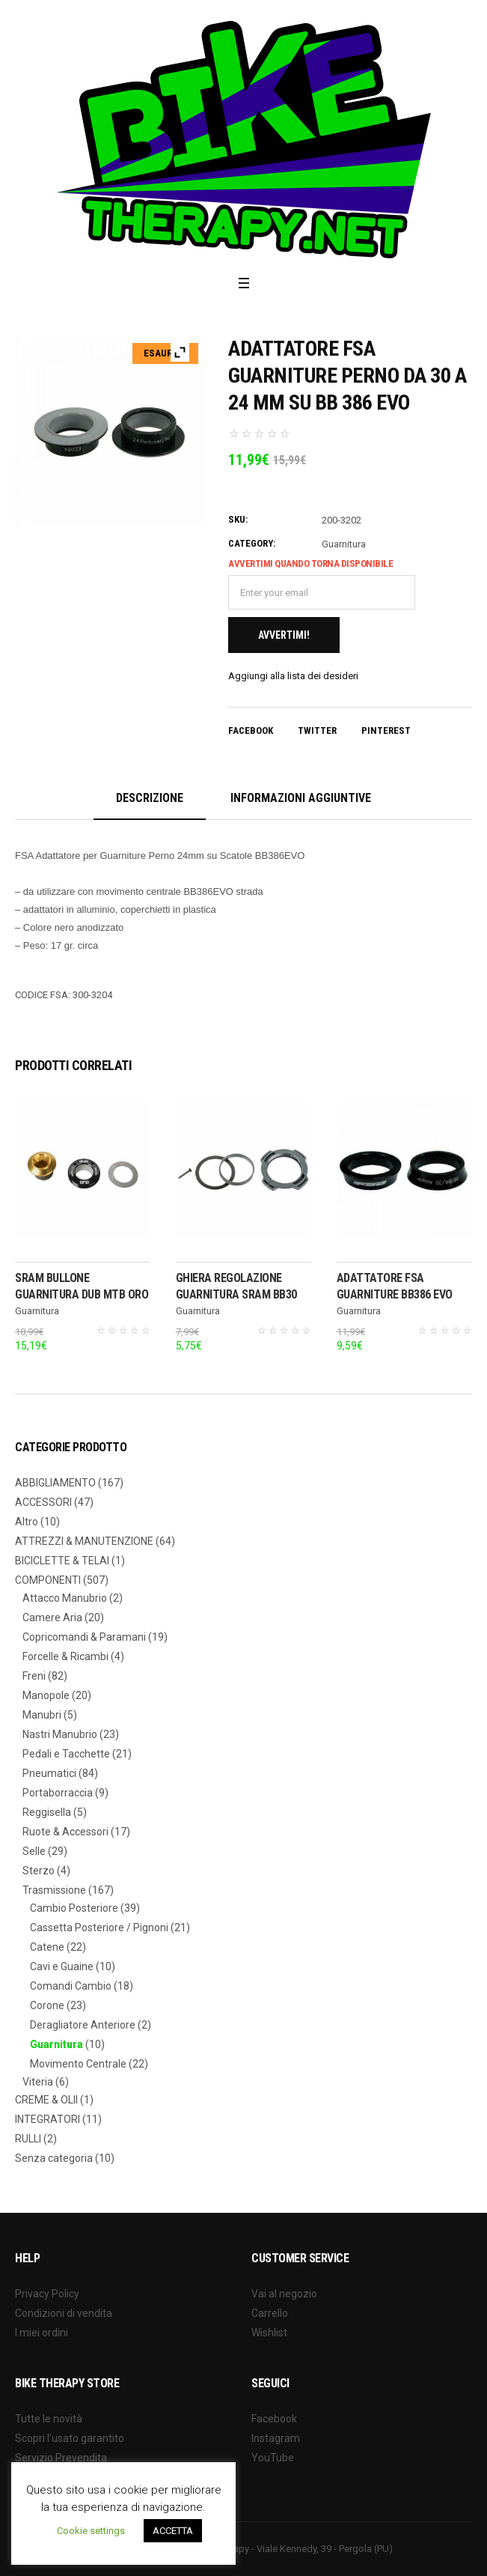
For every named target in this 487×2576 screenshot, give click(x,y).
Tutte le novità (48, 2419)
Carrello (269, 2313)
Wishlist (269, 2333)
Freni (34, 1676)
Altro (26, 1522)
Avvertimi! (284, 635)
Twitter (317, 730)
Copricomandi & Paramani (84, 1637)
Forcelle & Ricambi (65, 1656)
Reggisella (46, 1812)
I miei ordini (41, 2333)
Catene (47, 1947)
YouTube (272, 2458)
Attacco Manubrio (64, 1598)
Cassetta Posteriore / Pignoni (99, 1927)
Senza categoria (54, 2158)
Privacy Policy (47, 2294)
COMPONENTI (48, 1580)
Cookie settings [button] (91, 2530)
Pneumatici (49, 1773)
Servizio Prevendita (61, 2458)
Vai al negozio (284, 2294)
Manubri (41, 1715)
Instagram (275, 2438)
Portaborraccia (57, 1793)
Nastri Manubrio (59, 1734)
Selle (34, 1851)
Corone (47, 2005)
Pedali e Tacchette (66, 1754)
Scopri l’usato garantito (69, 2438)
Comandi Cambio (70, 1986)
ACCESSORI (43, 1502)
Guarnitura (344, 544)
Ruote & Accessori (65, 1832)
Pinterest (386, 730)
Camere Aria (52, 1617)
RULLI (28, 2139)
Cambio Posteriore (74, 1908)
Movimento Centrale (78, 2064)
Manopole (46, 1695)
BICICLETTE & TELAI (62, 1561)
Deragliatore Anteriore (82, 2025)
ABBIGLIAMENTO (55, 1483)
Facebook (250, 730)
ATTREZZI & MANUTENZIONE (84, 1541)
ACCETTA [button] (173, 2530)
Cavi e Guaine (62, 1966)
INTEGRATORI (47, 2119)
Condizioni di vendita (63, 2313)
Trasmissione (54, 1890)
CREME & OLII (46, 2100)
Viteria (37, 2082)
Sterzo (38, 1871)
